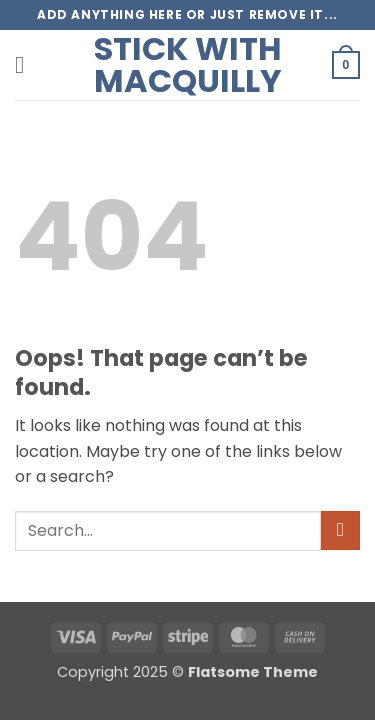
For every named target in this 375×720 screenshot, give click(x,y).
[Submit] (340, 530)
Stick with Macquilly (188, 65)
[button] (27, 64)
